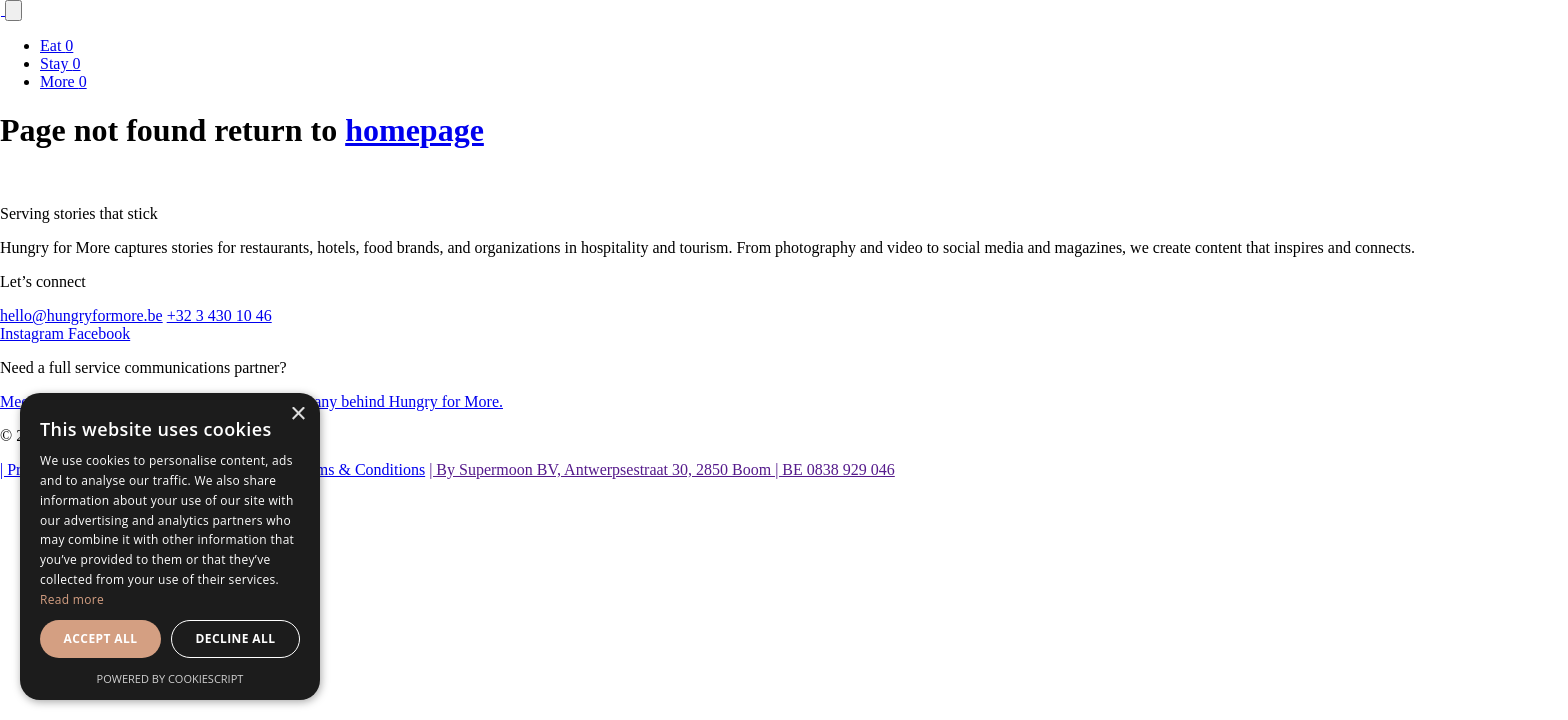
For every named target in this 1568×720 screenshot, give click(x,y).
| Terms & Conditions (356, 469)
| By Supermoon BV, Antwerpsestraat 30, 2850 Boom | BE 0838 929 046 (662, 469)
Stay (60, 63)
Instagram (34, 333)
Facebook (99, 333)
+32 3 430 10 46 (219, 315)
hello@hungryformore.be (81, 315)
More (63, 81)
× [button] (297, 414)
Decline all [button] (236, 638)
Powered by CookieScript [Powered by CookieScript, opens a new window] (170, 678)
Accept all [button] (101, 638)
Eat (56, 45)
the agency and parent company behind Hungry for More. (319, 401)
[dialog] (170, 546)
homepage (414, 130)
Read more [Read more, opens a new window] (72, 599)
